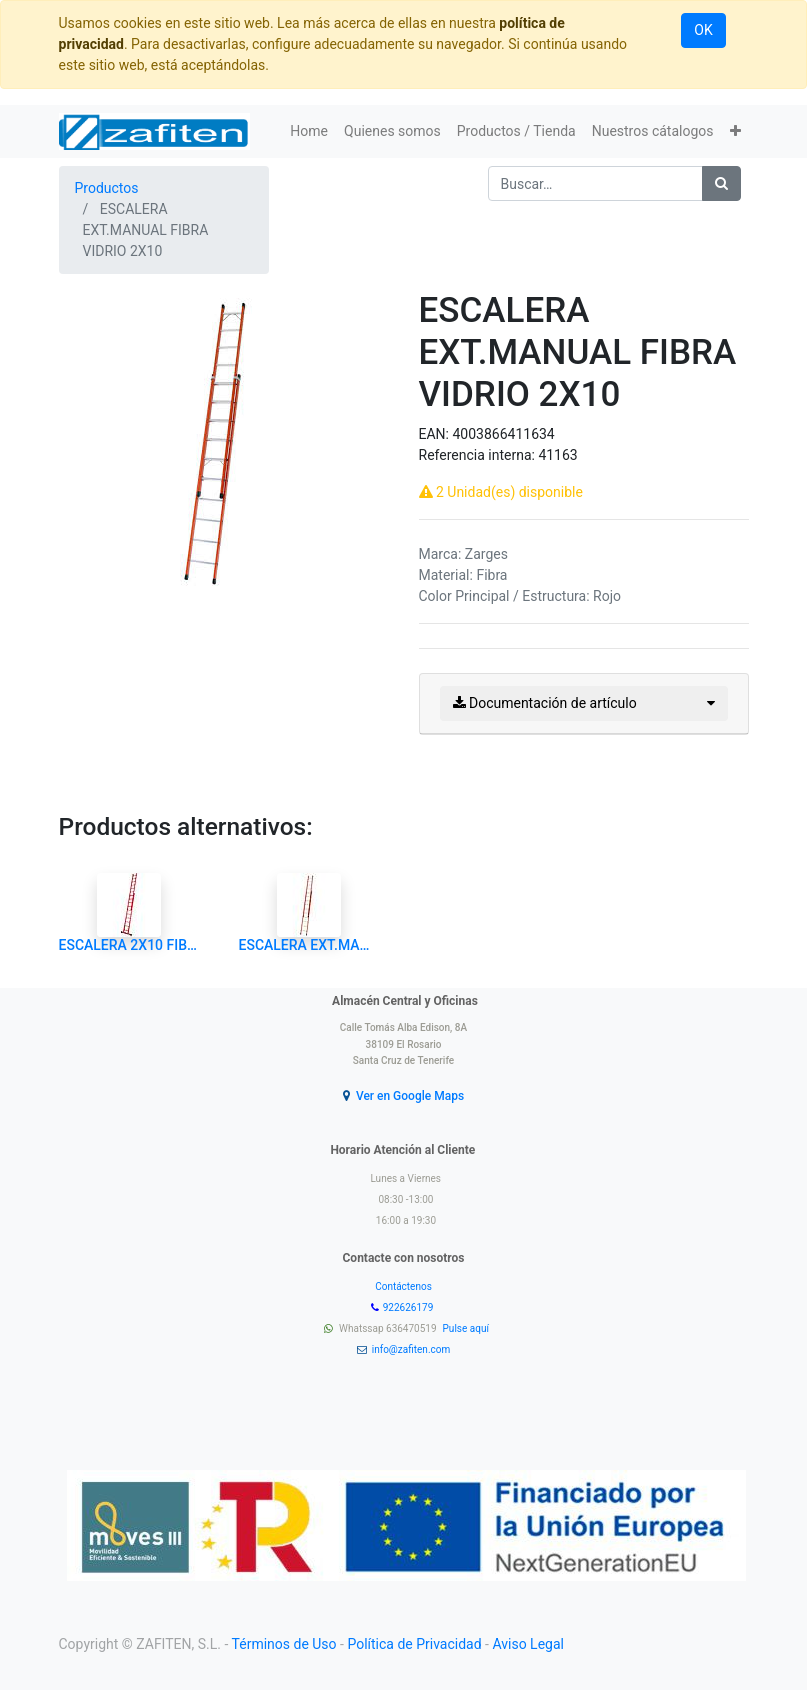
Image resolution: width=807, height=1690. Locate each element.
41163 (557, 455)
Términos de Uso (284, 1644)
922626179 (409, 1307)
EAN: (436, 434)
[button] (735, 131)
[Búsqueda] (721, 183)
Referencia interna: (479, 455)
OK (703, 30)
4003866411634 (503, 434)
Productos (107, 188)
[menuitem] (309, 131)
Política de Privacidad (414, 1644)
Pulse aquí (467, 1328)
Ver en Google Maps (410, 1096)
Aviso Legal (528, 1644)
